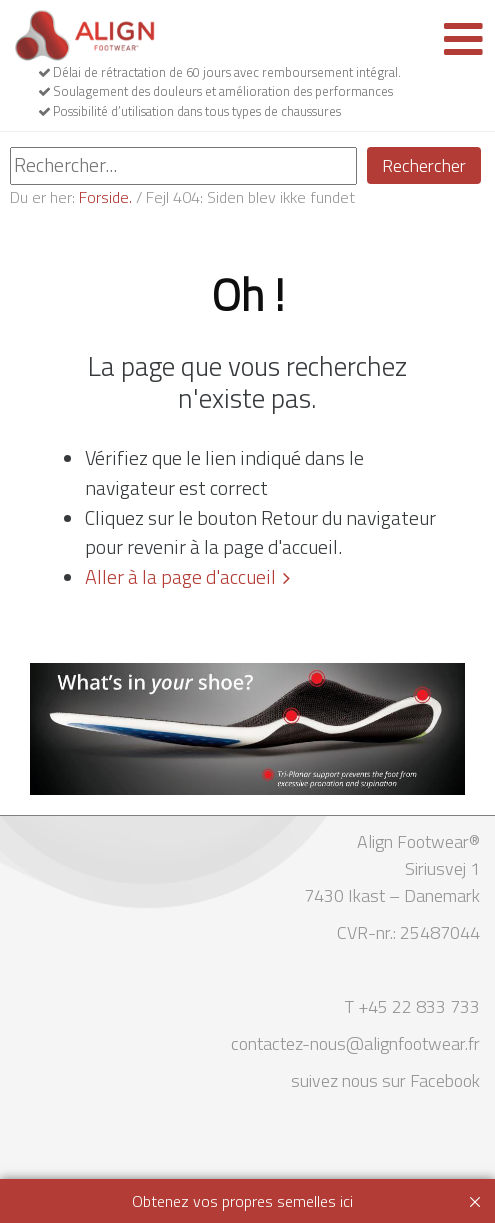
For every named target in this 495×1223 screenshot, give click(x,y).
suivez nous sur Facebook (385, 1080)
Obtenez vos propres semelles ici (242, 1201)
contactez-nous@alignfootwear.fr (355, 1043)
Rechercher (424, 165)
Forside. (105, 197)
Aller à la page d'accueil (180, 577)
